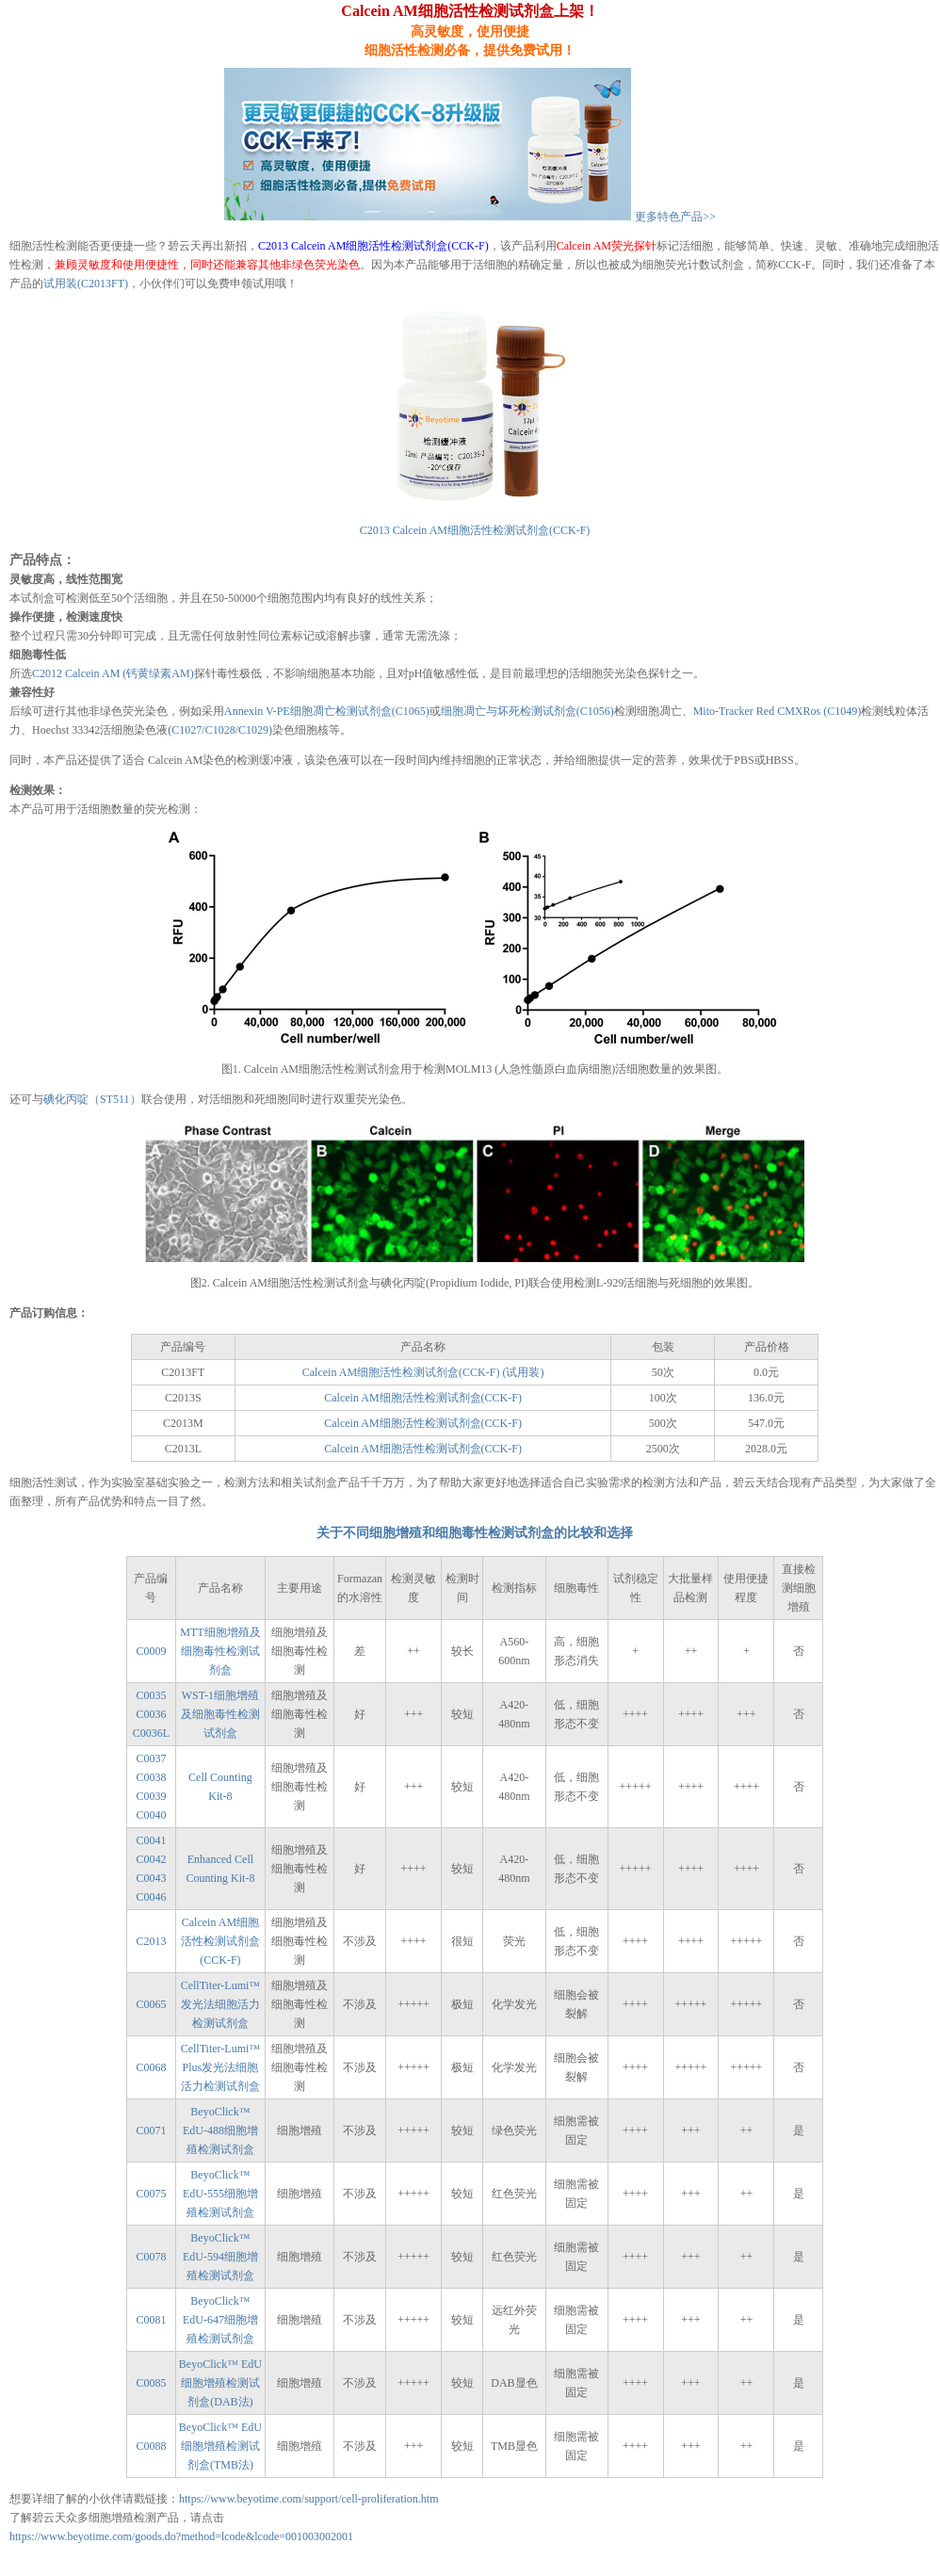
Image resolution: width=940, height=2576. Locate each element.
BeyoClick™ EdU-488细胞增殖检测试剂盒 (220, 2130)
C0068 (151, 2067)
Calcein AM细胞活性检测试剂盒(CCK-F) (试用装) (423, 1372)
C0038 (151, 1777)
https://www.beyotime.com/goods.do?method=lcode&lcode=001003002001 (181, 2536)
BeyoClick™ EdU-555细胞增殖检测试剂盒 (220, 2193)
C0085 (151, 2383)
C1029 (253, 730)
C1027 (186, 730)
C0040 (151, 1815)
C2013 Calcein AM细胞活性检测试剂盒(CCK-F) (373, 245)
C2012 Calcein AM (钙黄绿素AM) (113, 673)
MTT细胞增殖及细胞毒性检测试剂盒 (220, 1651)
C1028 (220, 730)
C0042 (151, 1859)
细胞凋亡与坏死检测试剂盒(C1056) (527, 711)
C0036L (151, 1733)
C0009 (151, 1651)
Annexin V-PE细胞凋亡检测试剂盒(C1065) (326, 711)
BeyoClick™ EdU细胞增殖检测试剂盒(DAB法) (220, 2382)
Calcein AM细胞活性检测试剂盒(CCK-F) (423, 1397)
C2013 (151, 1941)
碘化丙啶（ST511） (92, 1099)
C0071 (151, 2130)
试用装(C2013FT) (85, 283)
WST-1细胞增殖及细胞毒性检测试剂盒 (220, 1714)
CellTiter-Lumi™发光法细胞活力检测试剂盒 (220, 2004)
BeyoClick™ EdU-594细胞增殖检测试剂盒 (220, 2256)
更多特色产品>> (675, 216)
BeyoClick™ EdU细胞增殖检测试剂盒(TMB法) (220, 2446)
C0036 (151, 1714)
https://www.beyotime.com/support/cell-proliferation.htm (309, 2498)
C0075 (151, 2193)
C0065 (151, 2004)
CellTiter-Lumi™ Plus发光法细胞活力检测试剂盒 (220, 2067)
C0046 (151, 1897)
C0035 (151, 1695)
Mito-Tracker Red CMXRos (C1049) (777, 711)
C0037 (151, 1758)
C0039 (151, 1796)
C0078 (151, 2256)
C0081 (151, 2319)
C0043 (151, 1878)
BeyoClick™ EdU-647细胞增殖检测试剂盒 (220, 2319)
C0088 (151, 2446)
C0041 (151, 1840)
